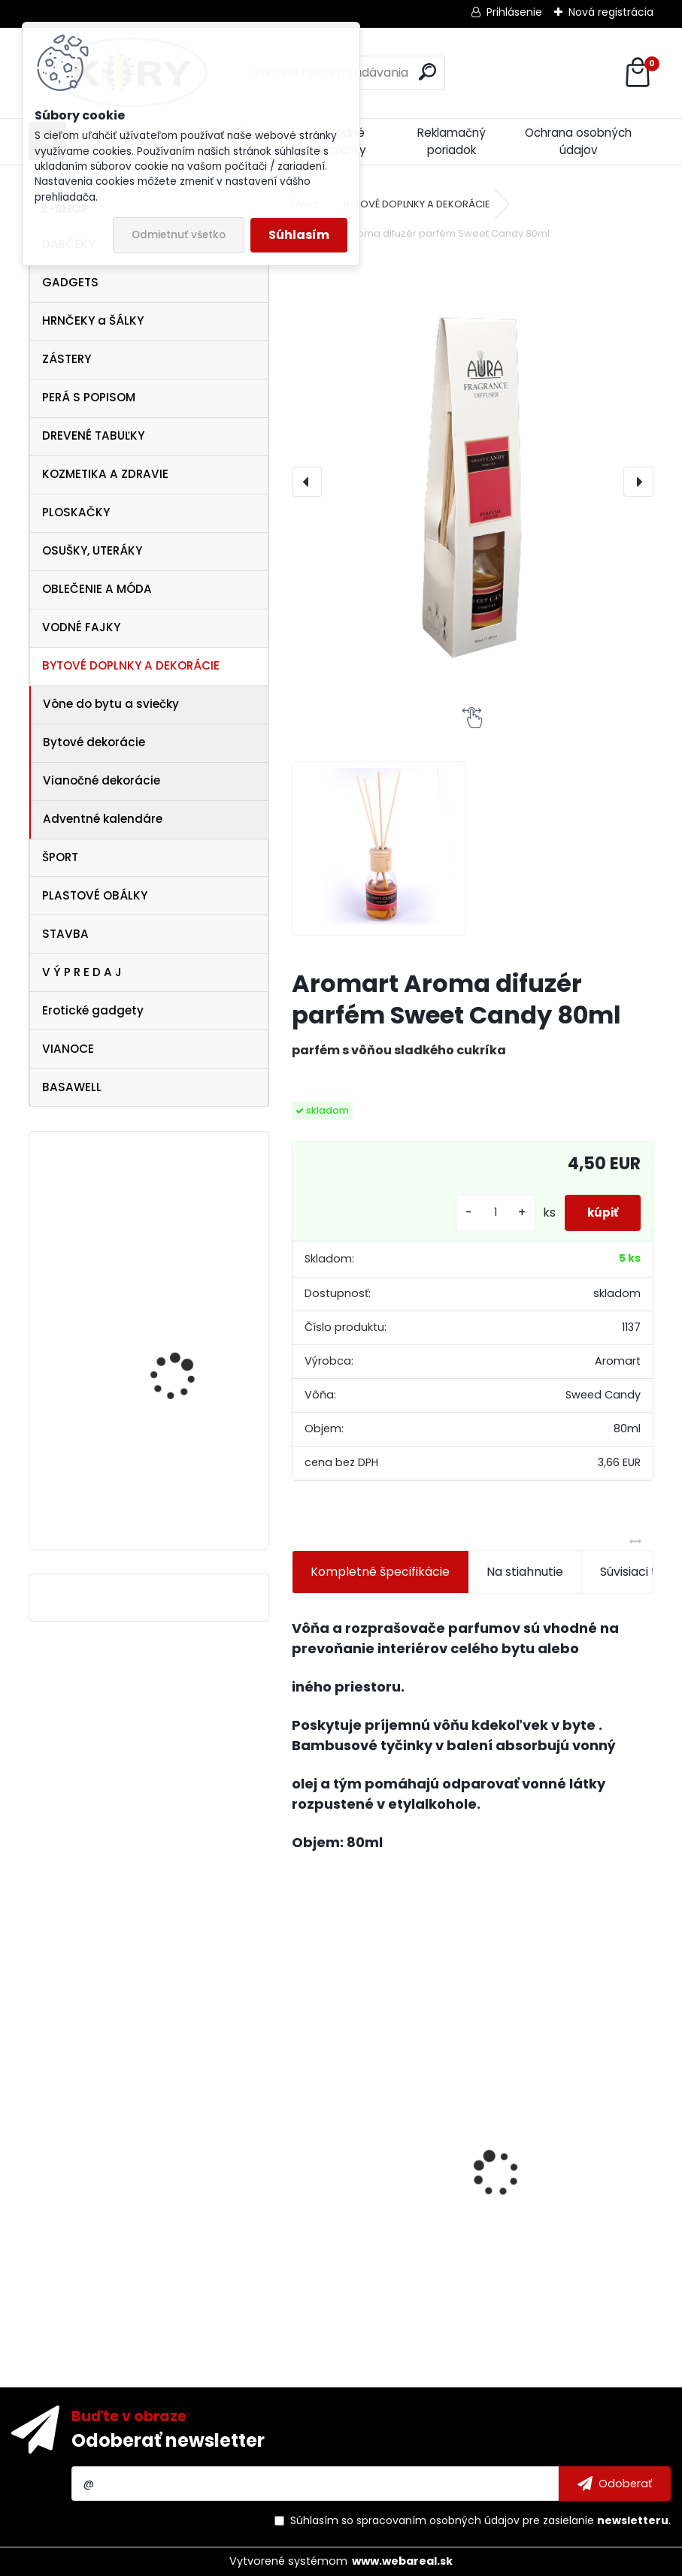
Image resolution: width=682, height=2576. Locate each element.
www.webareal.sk (402, 2560)
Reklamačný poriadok (451, 141)
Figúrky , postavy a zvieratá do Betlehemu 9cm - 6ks (369, 2236)
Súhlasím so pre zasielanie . (480, 2520)
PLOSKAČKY (76, 512)
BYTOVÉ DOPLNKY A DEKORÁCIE (131, 665)
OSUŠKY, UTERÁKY (92, 550)
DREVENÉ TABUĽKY (93, 435)
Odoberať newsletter (168, 2440)
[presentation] (307, 482)
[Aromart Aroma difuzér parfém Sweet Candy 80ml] (472, 481)
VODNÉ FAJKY (81, 627)
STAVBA (65, 934)
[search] (427, 71)
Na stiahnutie (524, 1571)
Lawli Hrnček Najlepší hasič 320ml (550, 2197)
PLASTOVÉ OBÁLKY (94, 895)
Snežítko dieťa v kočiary (189, 1217)
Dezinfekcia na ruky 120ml (178, 1475)
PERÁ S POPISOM (88, 397)
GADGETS (70, 282)
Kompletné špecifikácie (380, 1571)
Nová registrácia (610, 12)
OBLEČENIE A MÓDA (97, 589)
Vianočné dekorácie (101, 780)
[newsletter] (614, 2483)
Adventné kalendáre (102, 819)
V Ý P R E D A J (82, 972)
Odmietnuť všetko (179, 235)
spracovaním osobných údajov (438, 2520)
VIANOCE (68, 1049)
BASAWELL (72, 1087)
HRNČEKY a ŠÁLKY (93, 320)
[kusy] (478, 1212)
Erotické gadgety (93, 1010)
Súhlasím (298, 234)
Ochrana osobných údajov (578, 141)
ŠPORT (60, 857)
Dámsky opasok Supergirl (169, 1332)
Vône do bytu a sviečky (111, 704)
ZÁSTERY (66, 359)
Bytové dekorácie (94, 742)
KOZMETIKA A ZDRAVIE (105, 474)
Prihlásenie (514, 12)
